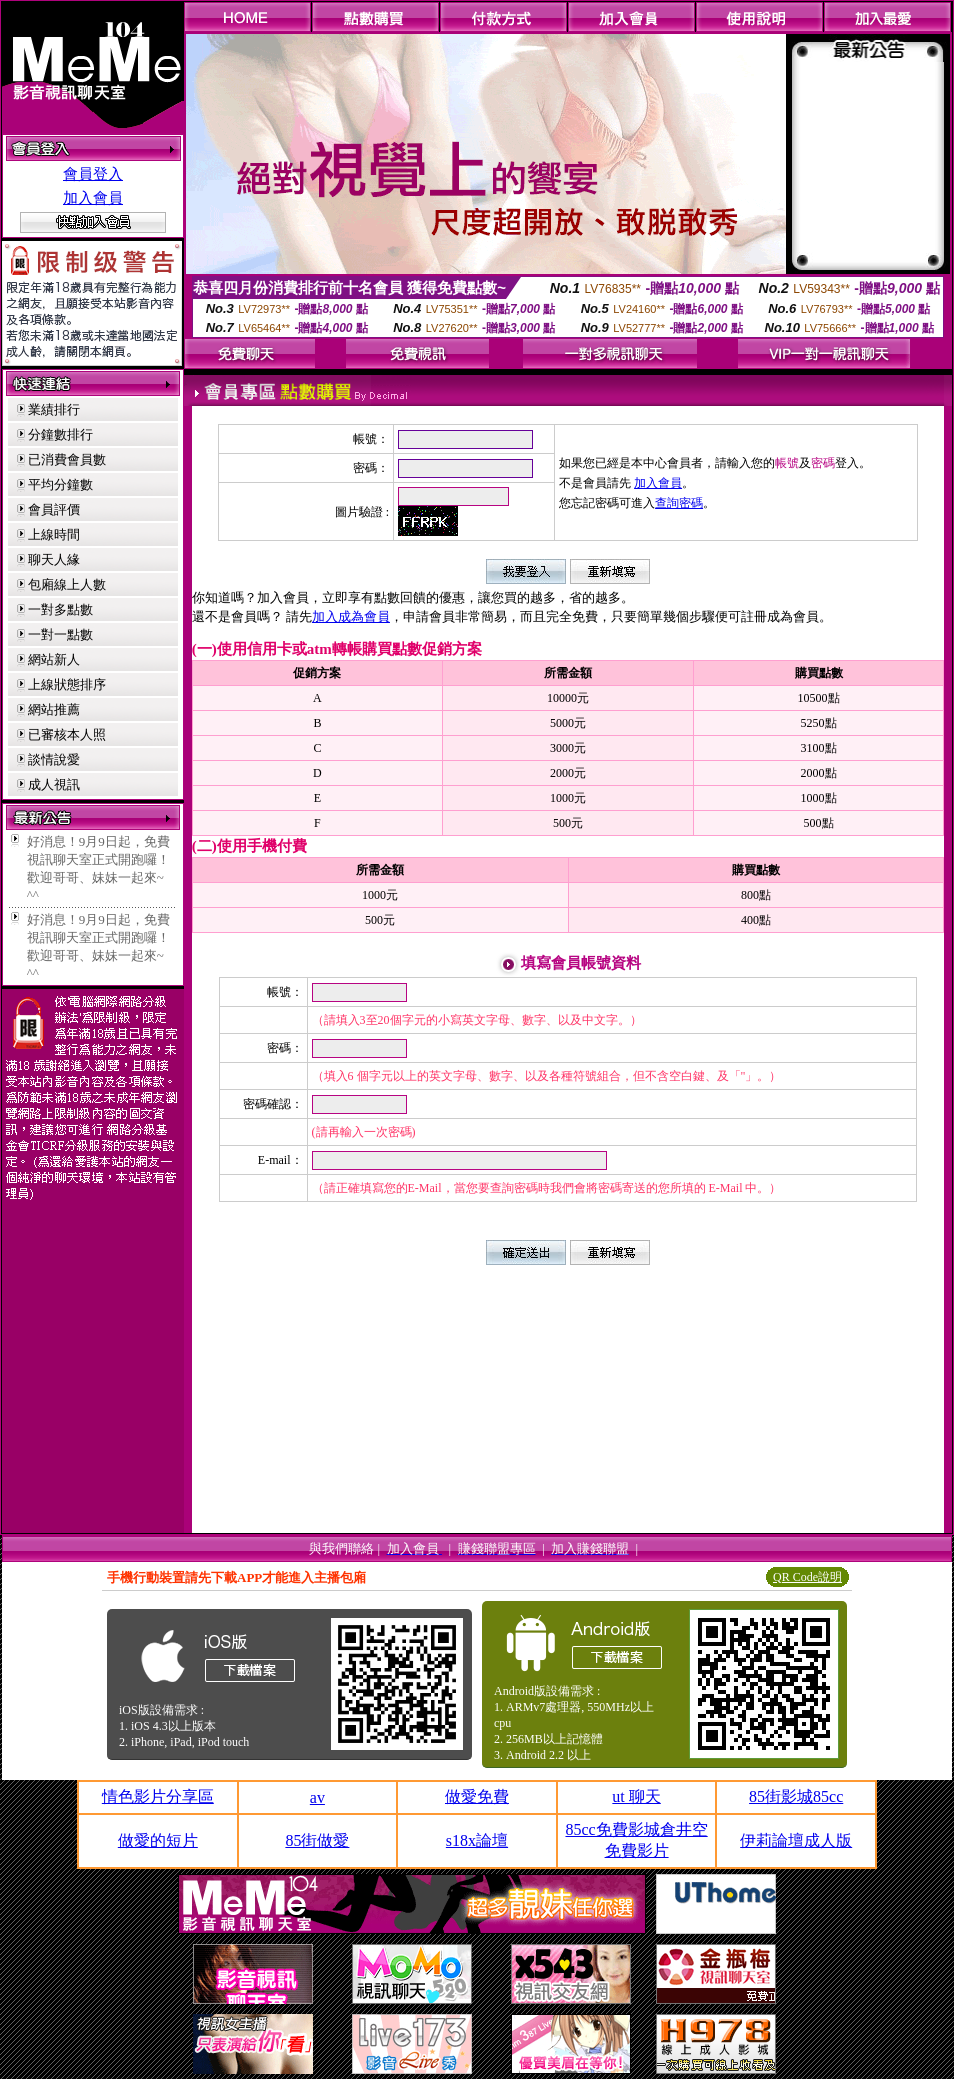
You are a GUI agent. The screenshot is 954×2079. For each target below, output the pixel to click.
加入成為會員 (351, 616)
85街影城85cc (796, 1796)
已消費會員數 (67, 459)
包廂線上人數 (67, 584)
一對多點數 (60, 609)
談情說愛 (54, 759)
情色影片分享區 (158, 1796)
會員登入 (93, 174)
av (317, 1797)
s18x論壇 (477, 1840)
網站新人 (54, 659)
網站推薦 (54, 709)
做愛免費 (477, 1796)
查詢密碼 (679, 503)
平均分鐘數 (60, 484)
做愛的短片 (158, 1840)
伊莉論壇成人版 (796, 1840)
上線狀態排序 (67, 684)
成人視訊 (54, 784)
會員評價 (54, 509)
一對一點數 (60, 634)
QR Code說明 (807, 1577)
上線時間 (54, 534)
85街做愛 (317, 1840)
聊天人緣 (54, 559)
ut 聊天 (636, 1796)
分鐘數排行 (60, 434)
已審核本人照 (67, 734)
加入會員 (93, 198)
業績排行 (54, 409)
